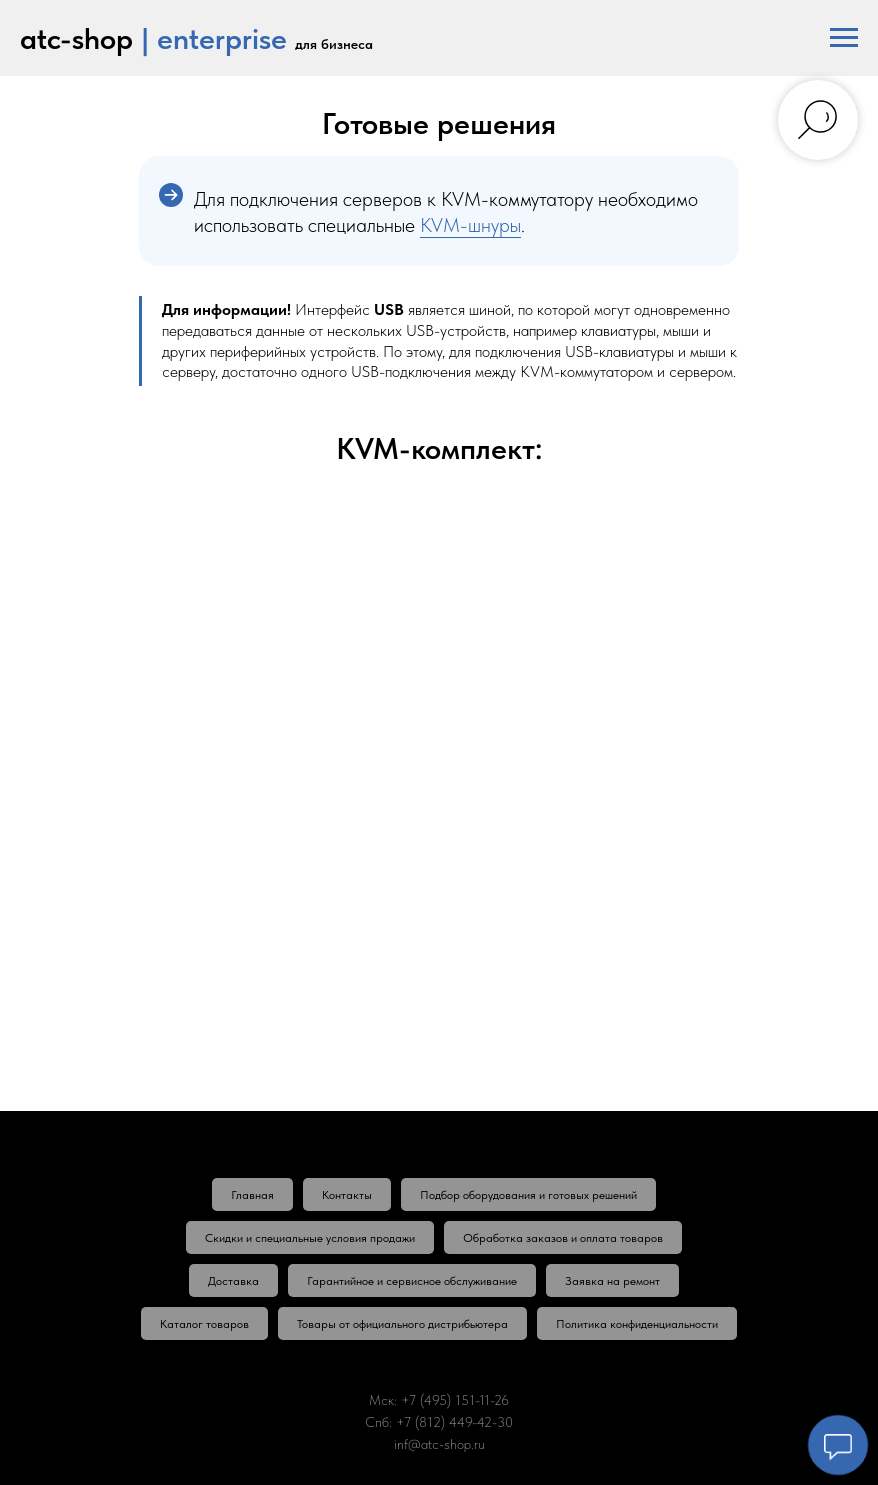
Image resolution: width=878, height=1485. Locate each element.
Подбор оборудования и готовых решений (528, 1195)
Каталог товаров (204, 1324)
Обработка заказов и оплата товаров (563, 1238)
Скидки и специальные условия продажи (310, 1238)
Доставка (233, 1281)
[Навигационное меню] (844, 38)
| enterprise (214, 38)
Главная (252, 1195)
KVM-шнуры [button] (470, 225)
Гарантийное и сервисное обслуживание (412, 1281)
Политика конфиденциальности (637, 1324)
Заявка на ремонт (612, 1281)
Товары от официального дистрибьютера (402, 1324)
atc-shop (76, 38)
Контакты (347, 1195)
